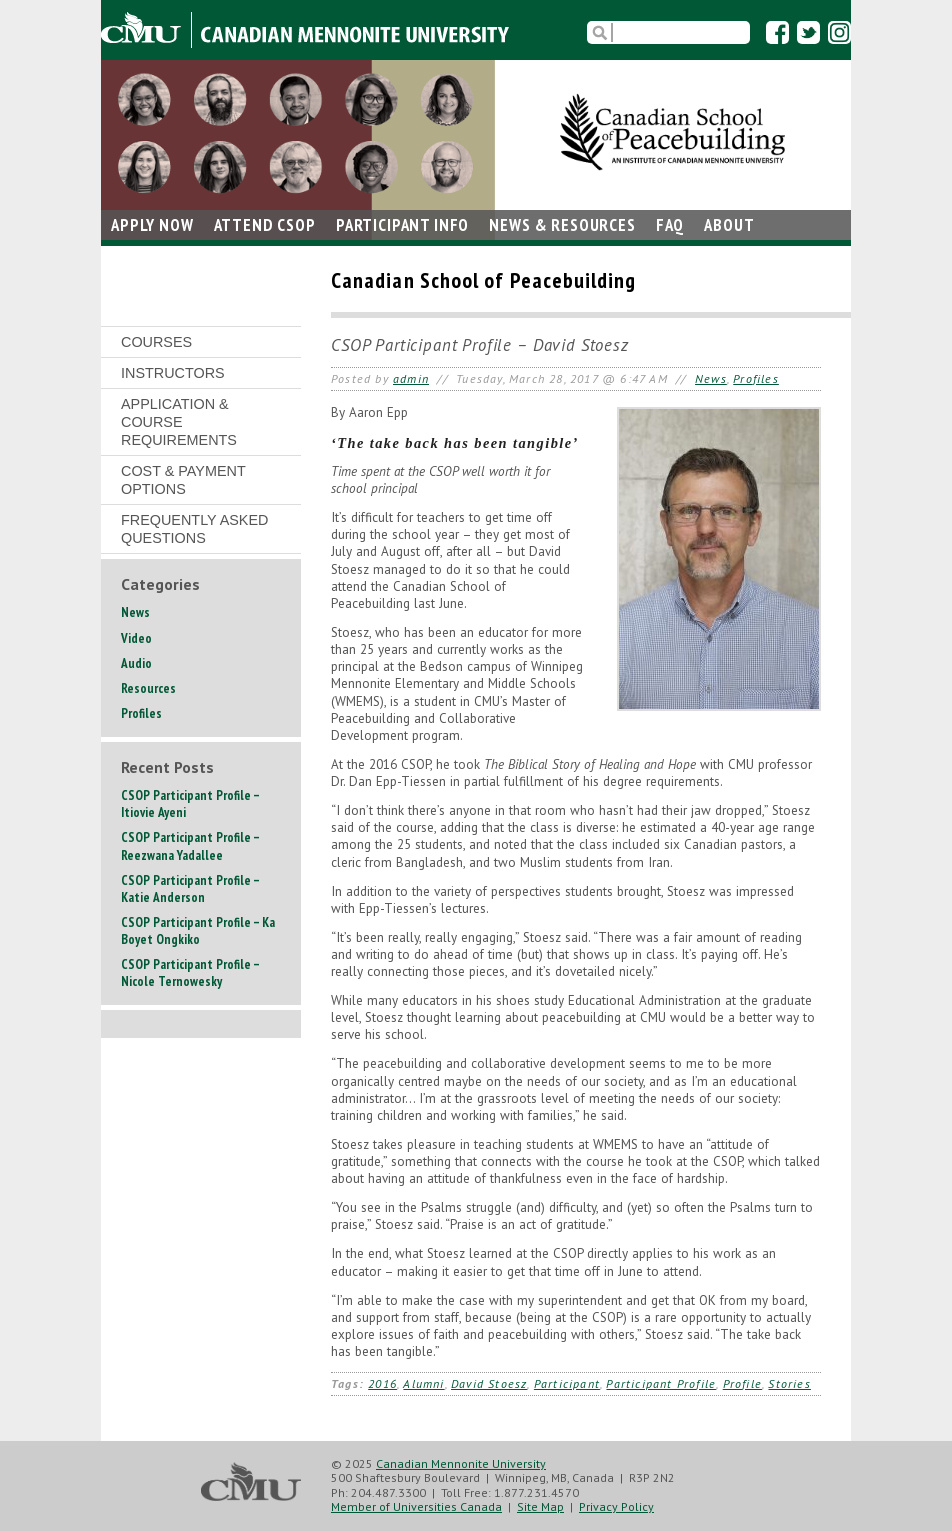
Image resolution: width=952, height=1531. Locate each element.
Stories (789, 1383)
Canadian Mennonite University (461, 1463)
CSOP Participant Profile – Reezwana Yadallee (190, 846)
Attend (265, 225)
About (729, 225)
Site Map (540, 1506)
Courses (156, 342)
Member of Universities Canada (416, 1506)
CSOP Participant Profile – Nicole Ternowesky (190, 973)
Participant (402, 225)
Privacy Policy (616, 1506)
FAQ (670, 225)
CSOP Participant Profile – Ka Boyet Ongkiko (198, 931)
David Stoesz (489, 1383)
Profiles (756, 378)
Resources (148, 688)
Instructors (173, 373)
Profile (742, 1383)
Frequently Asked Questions (194, 529)
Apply (152, 225)
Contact (145, 255)
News (562, 225)
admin (411, 378)
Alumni (423, 1383)
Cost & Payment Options (183, 480)
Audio (136, 663)
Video (136, 638)
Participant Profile (661, 1383)
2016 (382, 1383)
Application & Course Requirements (179, 422)
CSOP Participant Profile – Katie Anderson (190, 889)
